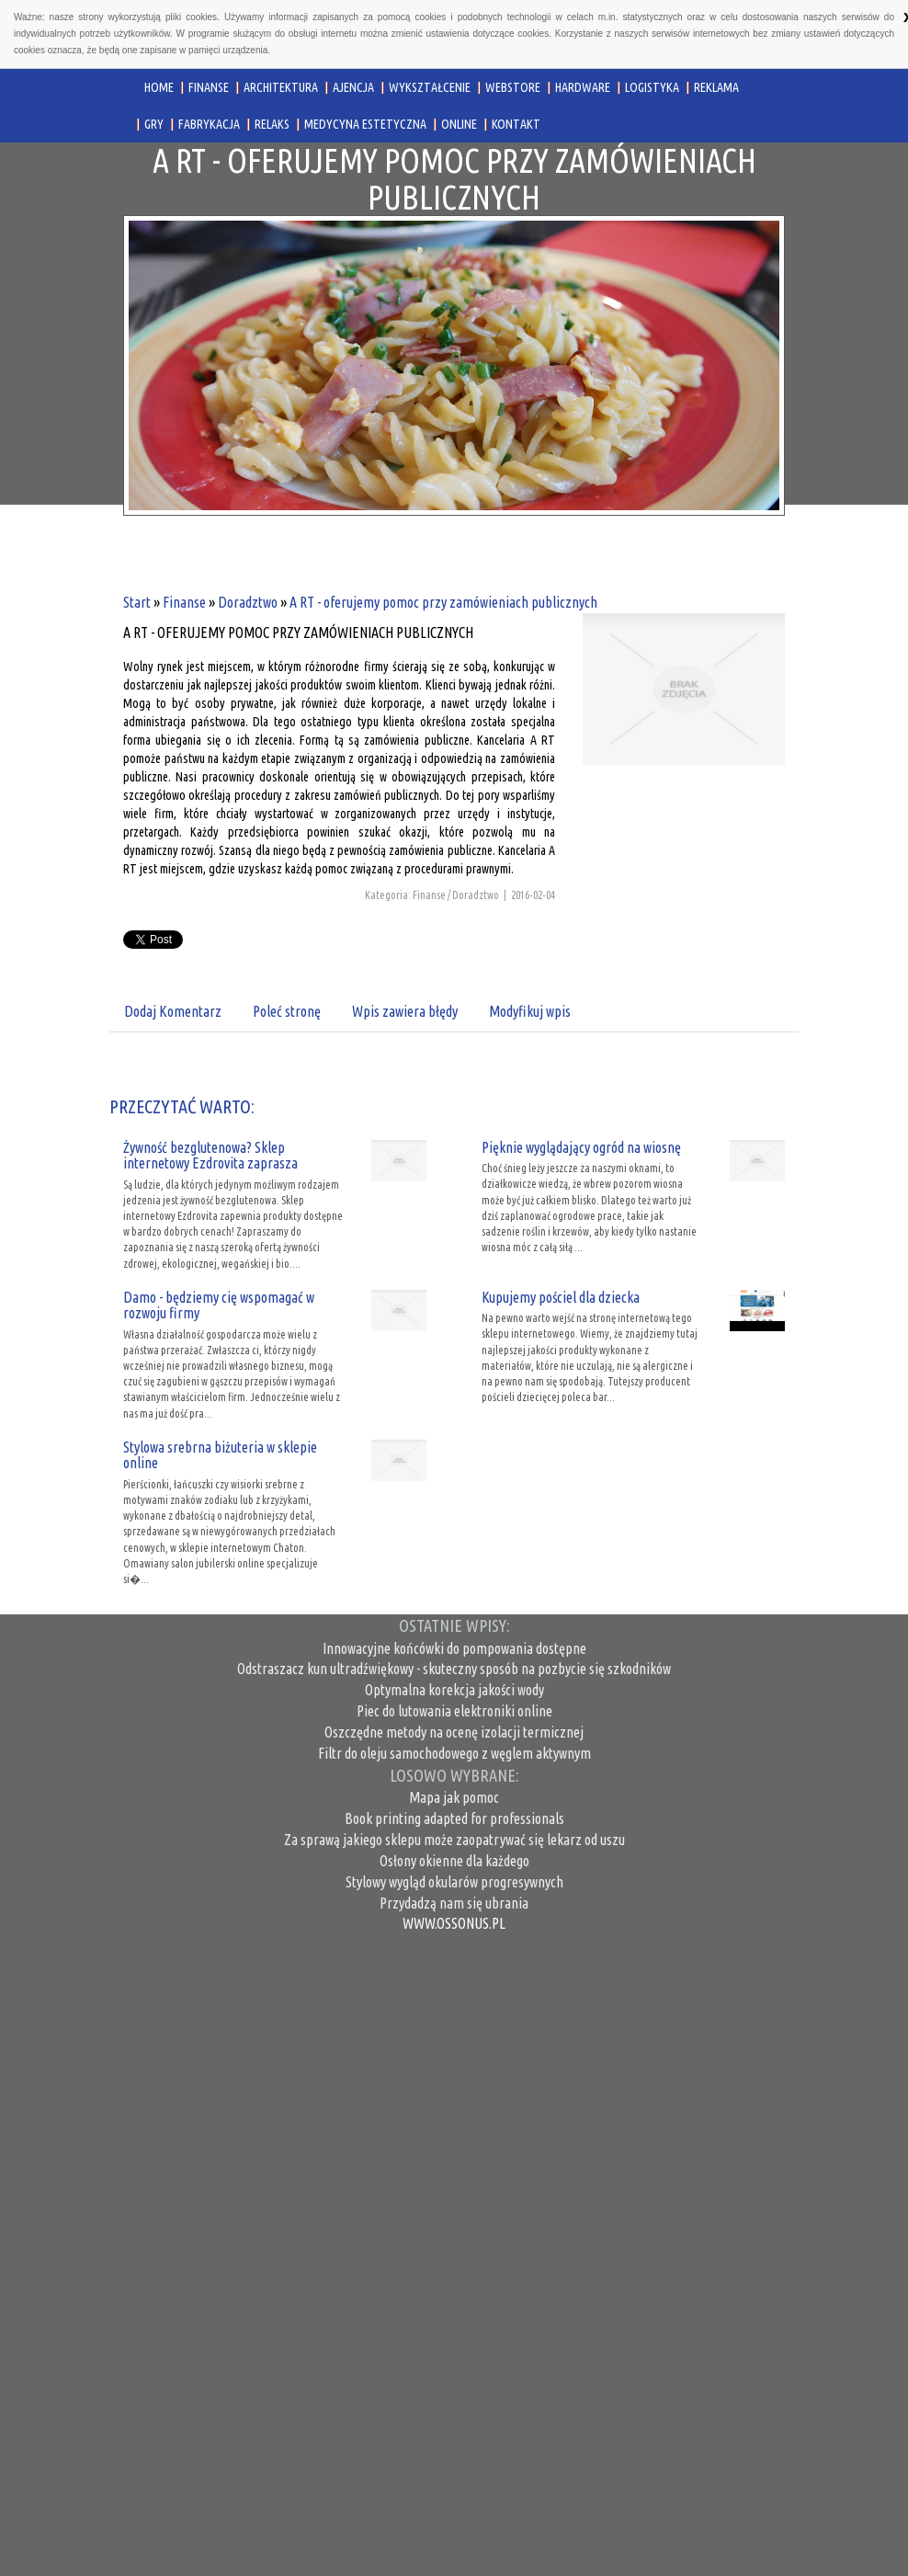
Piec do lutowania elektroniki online (454, 1711)
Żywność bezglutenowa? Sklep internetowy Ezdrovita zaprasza (210, 1155)
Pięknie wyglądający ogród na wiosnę (581, 1147)
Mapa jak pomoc (454, 1797)
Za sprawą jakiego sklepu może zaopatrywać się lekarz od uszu (454, 1839)
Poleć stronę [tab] (287, 1011)
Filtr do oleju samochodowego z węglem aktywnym (454, 1753)
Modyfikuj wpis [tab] (530, 1011)
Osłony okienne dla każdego (454, 1860)
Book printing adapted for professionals (454, 1818)
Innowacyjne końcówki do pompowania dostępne (454, 1648)
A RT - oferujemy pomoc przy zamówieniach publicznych (443, 602)
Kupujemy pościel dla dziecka (561, 1297)
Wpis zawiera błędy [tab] (405, 1011)
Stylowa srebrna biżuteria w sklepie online (220, 1455)
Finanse (184, 602)
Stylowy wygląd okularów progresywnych (454, 1882)
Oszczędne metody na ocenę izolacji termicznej (454, 1732)
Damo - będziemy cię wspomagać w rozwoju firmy (218, 1305)
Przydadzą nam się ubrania (454, 1903)
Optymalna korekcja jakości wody (454, 1689)
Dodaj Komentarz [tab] (172, 1011)
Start (137, 602)
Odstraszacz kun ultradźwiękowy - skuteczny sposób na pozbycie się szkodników (454, 1668)
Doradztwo (248, 602)
